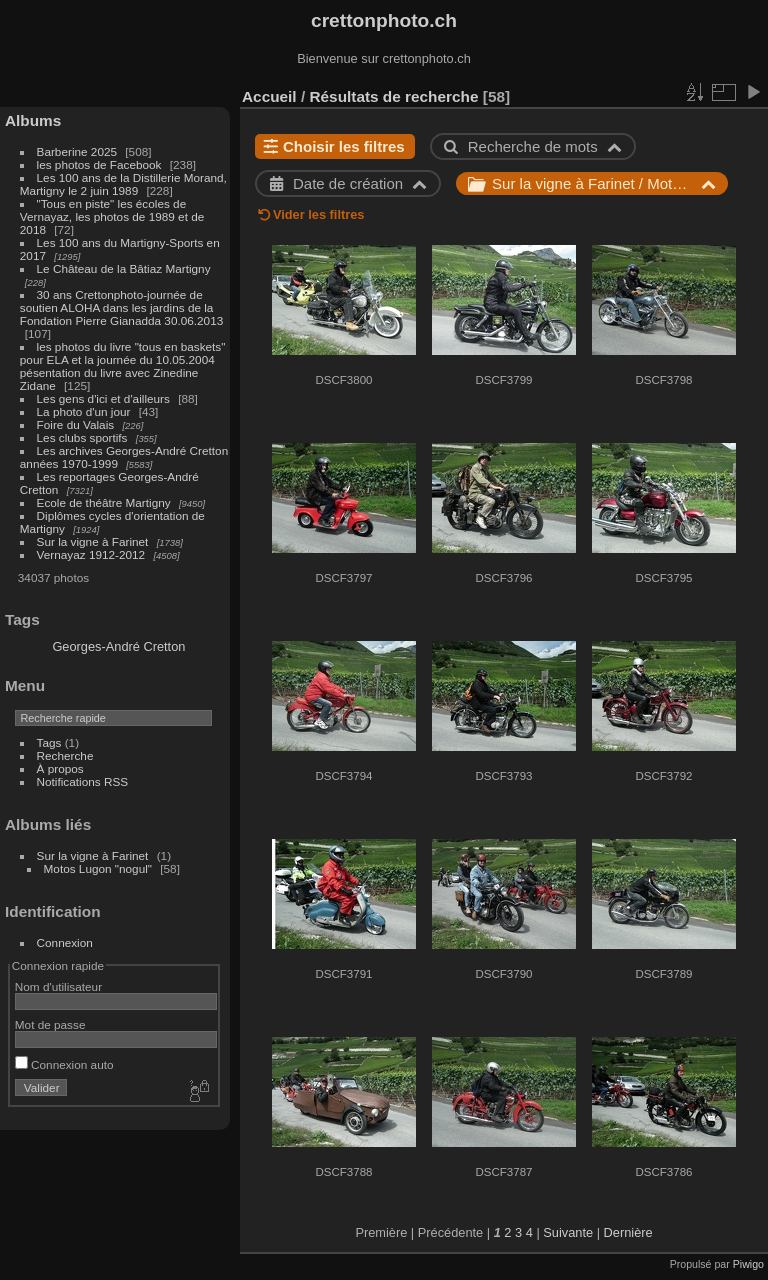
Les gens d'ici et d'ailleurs (103, 398)
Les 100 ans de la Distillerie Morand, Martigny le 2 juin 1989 (123, 184)
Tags (49, 742)
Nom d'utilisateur (58, 986)
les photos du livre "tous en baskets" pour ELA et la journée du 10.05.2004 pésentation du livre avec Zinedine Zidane (123, 366)
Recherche (65, 755)
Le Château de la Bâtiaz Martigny (124, 268)
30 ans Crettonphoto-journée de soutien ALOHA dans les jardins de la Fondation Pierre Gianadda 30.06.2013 (121, 307)
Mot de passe (50, 1024)
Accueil (269, 96)
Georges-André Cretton (118, 646)
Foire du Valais (76, 424)
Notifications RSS (83, 781)
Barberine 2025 (77, 151)
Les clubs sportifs (82, 437)
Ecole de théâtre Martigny (104, 502)
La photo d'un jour (84, 411)
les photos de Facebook (99, 164)
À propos (60, 768)
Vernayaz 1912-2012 (91, 554)
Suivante (568, 1232)
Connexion (65, 942)
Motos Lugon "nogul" (98, 868)
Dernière (628, 1232)
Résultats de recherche (393, 96)
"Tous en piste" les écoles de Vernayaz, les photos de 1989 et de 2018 (112, 216)
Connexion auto (64, 1064)
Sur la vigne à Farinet (93, 541)
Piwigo (748, 1264)
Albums (33, 120)
